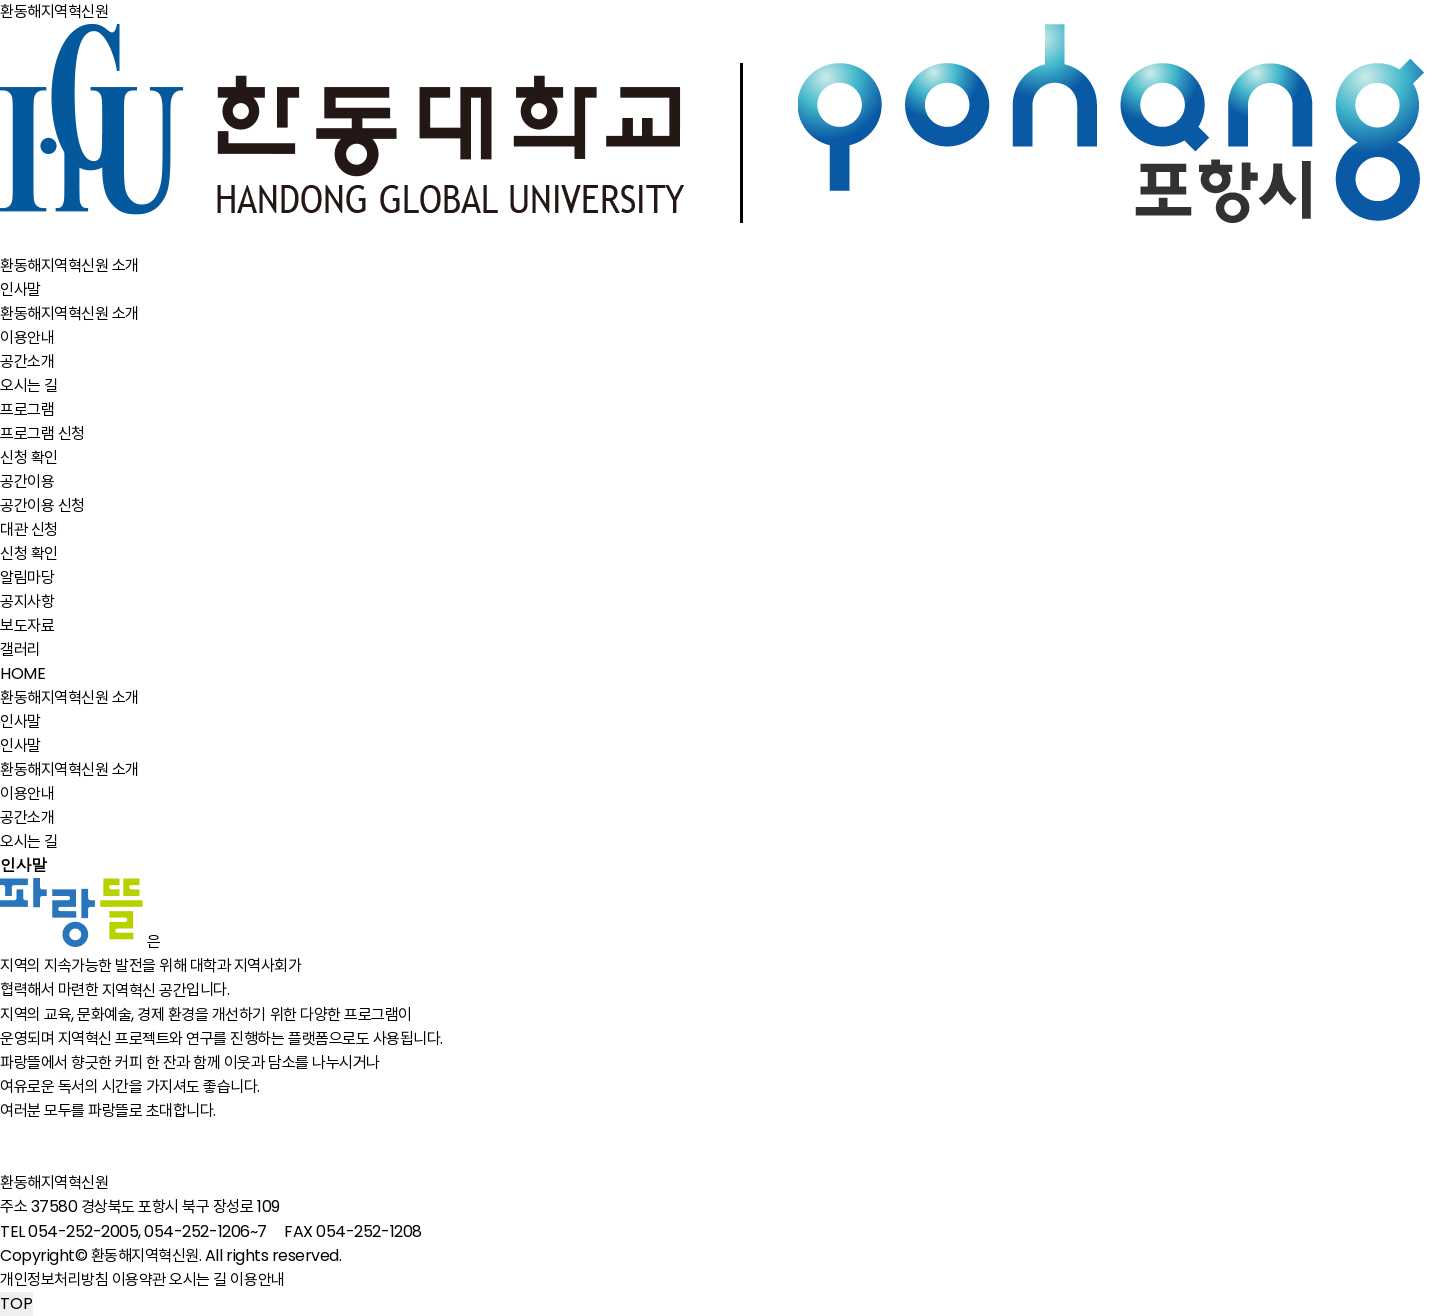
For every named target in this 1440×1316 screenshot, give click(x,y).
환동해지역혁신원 (56, 1182)
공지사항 (27, 601)
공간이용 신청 (42, 505)
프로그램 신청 (42, 433)
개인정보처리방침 (54, 1279)
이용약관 (139, 1279)
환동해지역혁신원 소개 (69, 265)
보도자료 (27, 625)
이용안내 (27, 337)
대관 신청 (29, 529)
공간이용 (27, 481)
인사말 (20, 289)
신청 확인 (29, 457)
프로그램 (27, 409)
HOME (22, 673)
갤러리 (20, 649)
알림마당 (27, 577)
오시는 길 (29, 385)
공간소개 (27, 361)
